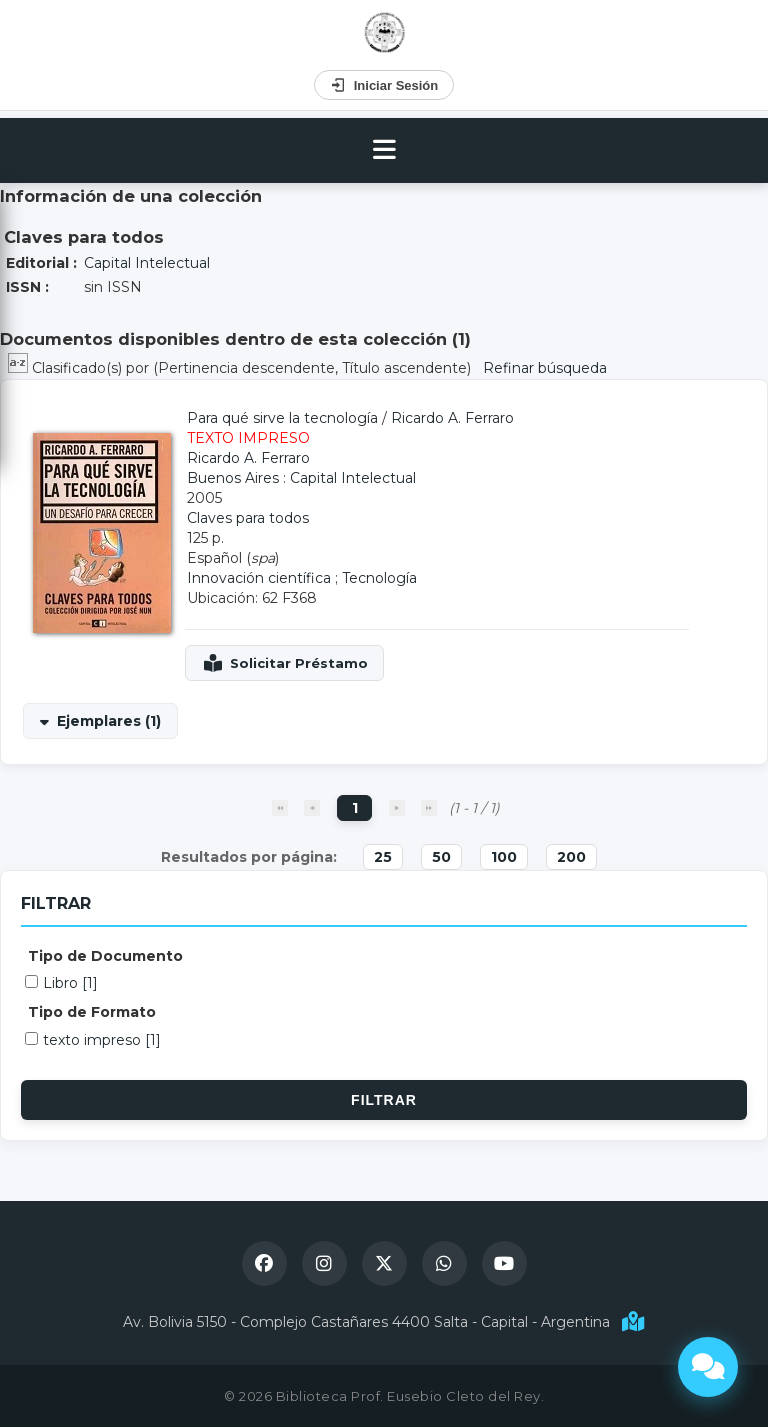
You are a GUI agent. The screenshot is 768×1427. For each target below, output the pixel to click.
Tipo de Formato (92, 1012)
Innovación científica (259, 578)
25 (383, 857)
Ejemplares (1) (109, 721)
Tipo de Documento (105, 956)
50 (441, 857)
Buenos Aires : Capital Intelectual (301, 478)
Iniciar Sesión (384, 85)
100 (504, 857)
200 (571, 857)
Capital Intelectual (147, 263)
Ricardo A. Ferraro (452, 418)
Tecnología (379, 578)
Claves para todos (248, 518)
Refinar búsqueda (545, 368)
